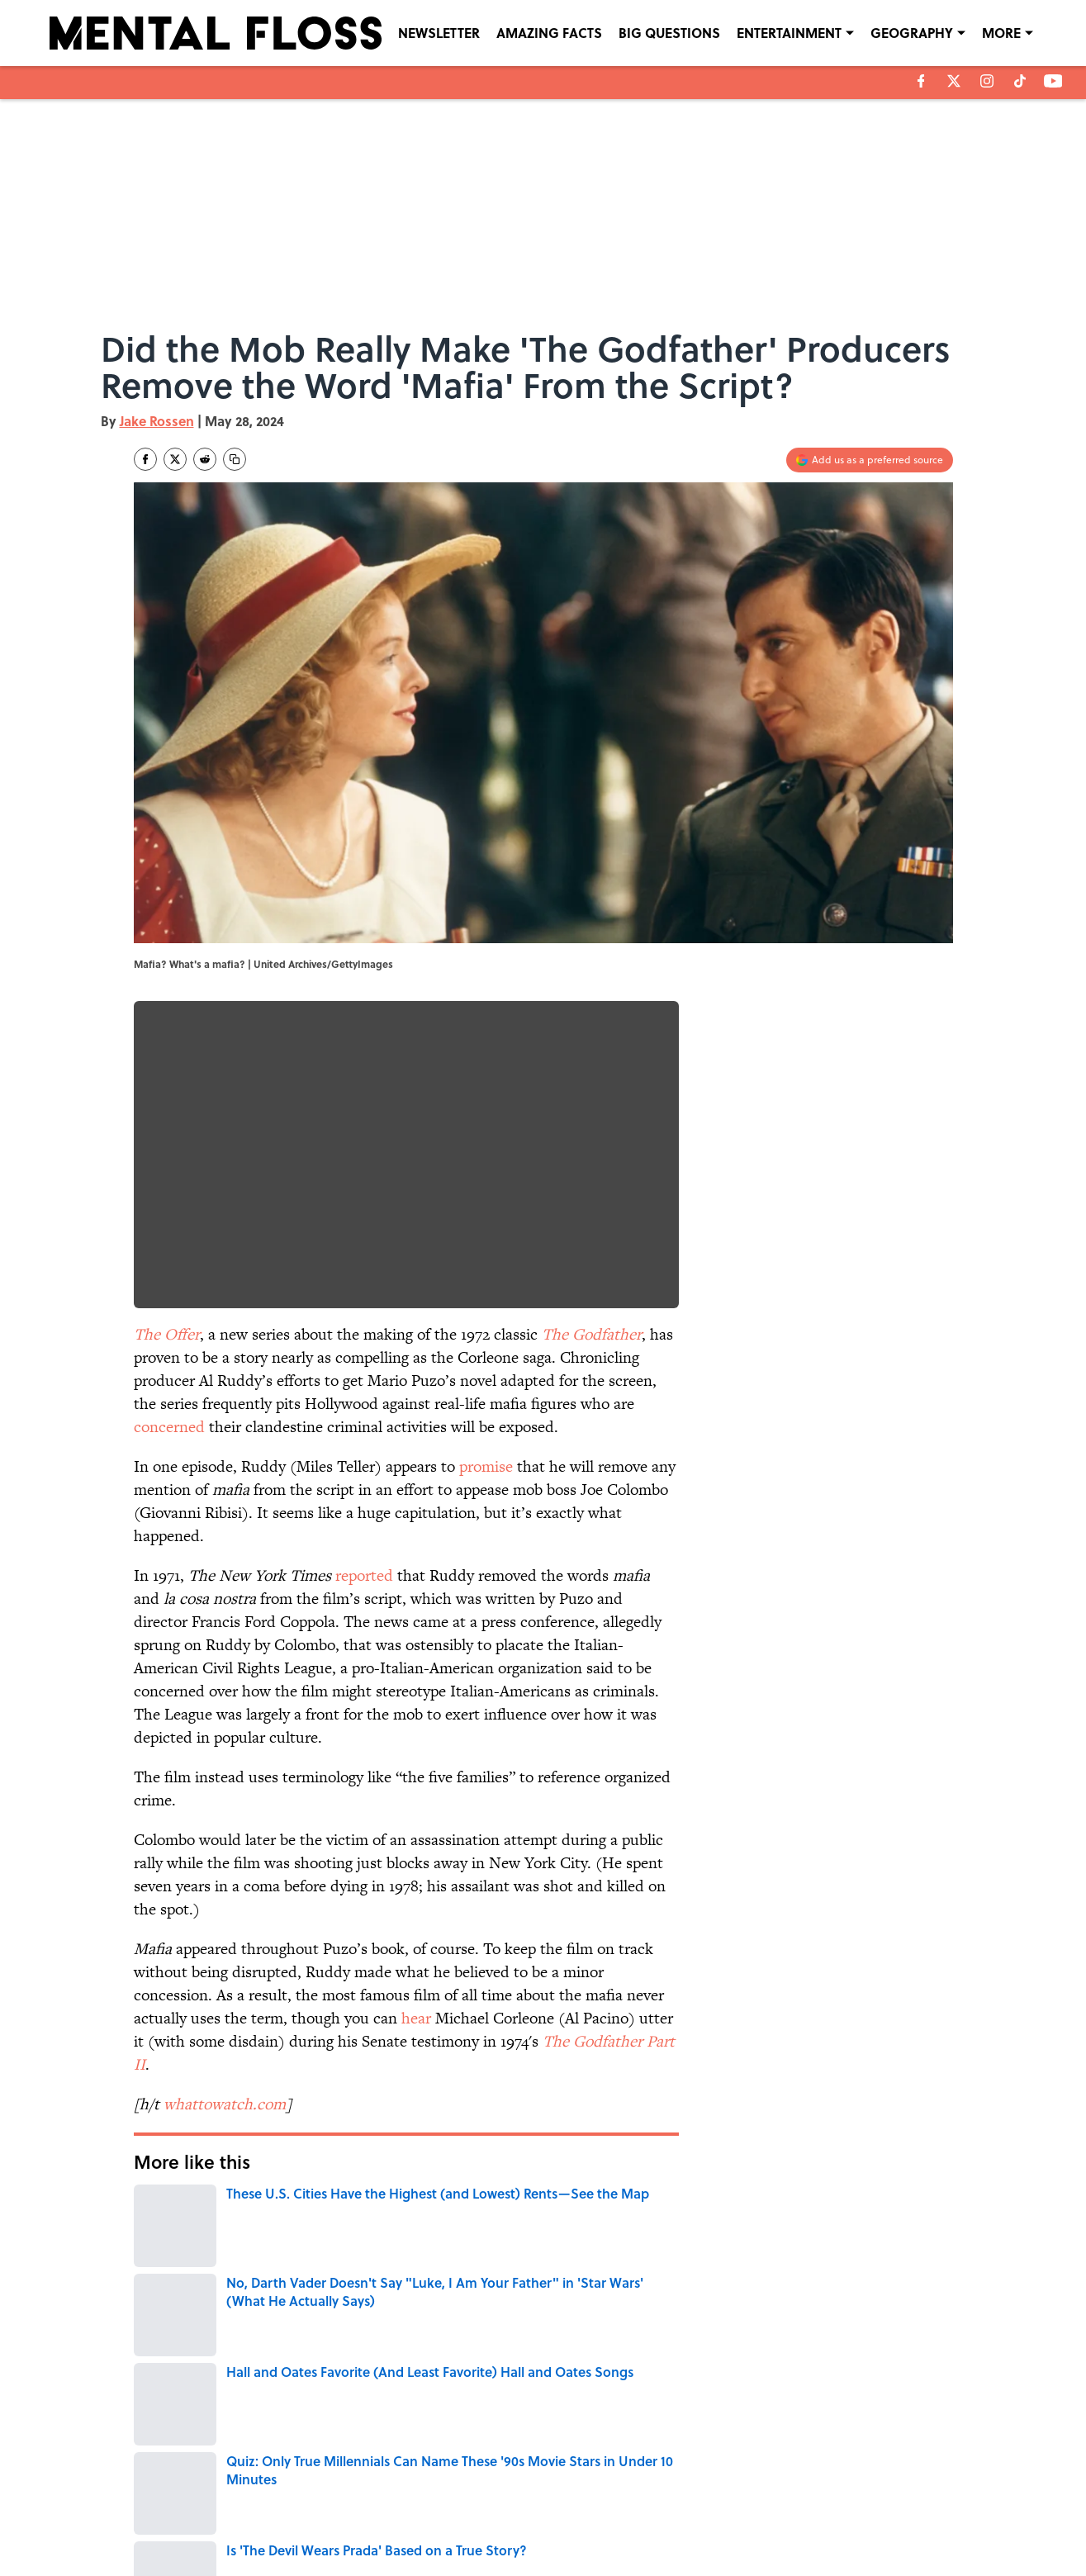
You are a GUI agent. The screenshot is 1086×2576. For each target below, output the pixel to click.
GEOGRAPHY (911, 32)
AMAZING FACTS (549, 32)
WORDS (390, 2268)
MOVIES (448, 2268)
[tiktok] (1020, 81)
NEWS (159, 2310)
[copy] (234, 459)
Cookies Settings (856, 2519)
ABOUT (207, 2496)
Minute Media (510, 2560)
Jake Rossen (157, 420)
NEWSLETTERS (573, 2496)
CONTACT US (378, 2496)
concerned (169, 1427)
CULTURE (160, 2268)
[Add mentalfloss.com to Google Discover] (869, 460)
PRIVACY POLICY (712, 2496)
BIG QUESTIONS (669, 32)
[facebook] (921, 81)
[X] (953, 81)
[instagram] (987, 81)
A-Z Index (696, 2519)
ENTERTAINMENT (789, 32)
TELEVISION (514, 2268)
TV (580, 2268)
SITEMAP (560, 2519)
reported (364, 1575)
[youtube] (1053, 81)
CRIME (638, 2268)
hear (416, 2018)
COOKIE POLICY (854, 2496)
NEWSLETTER (439, 32)
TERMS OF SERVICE (236, 2519)
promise (486, 1466)
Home (153, 2383)
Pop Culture (227, 2268)
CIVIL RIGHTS (228, 2310)
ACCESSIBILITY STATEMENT (411, 2519)
